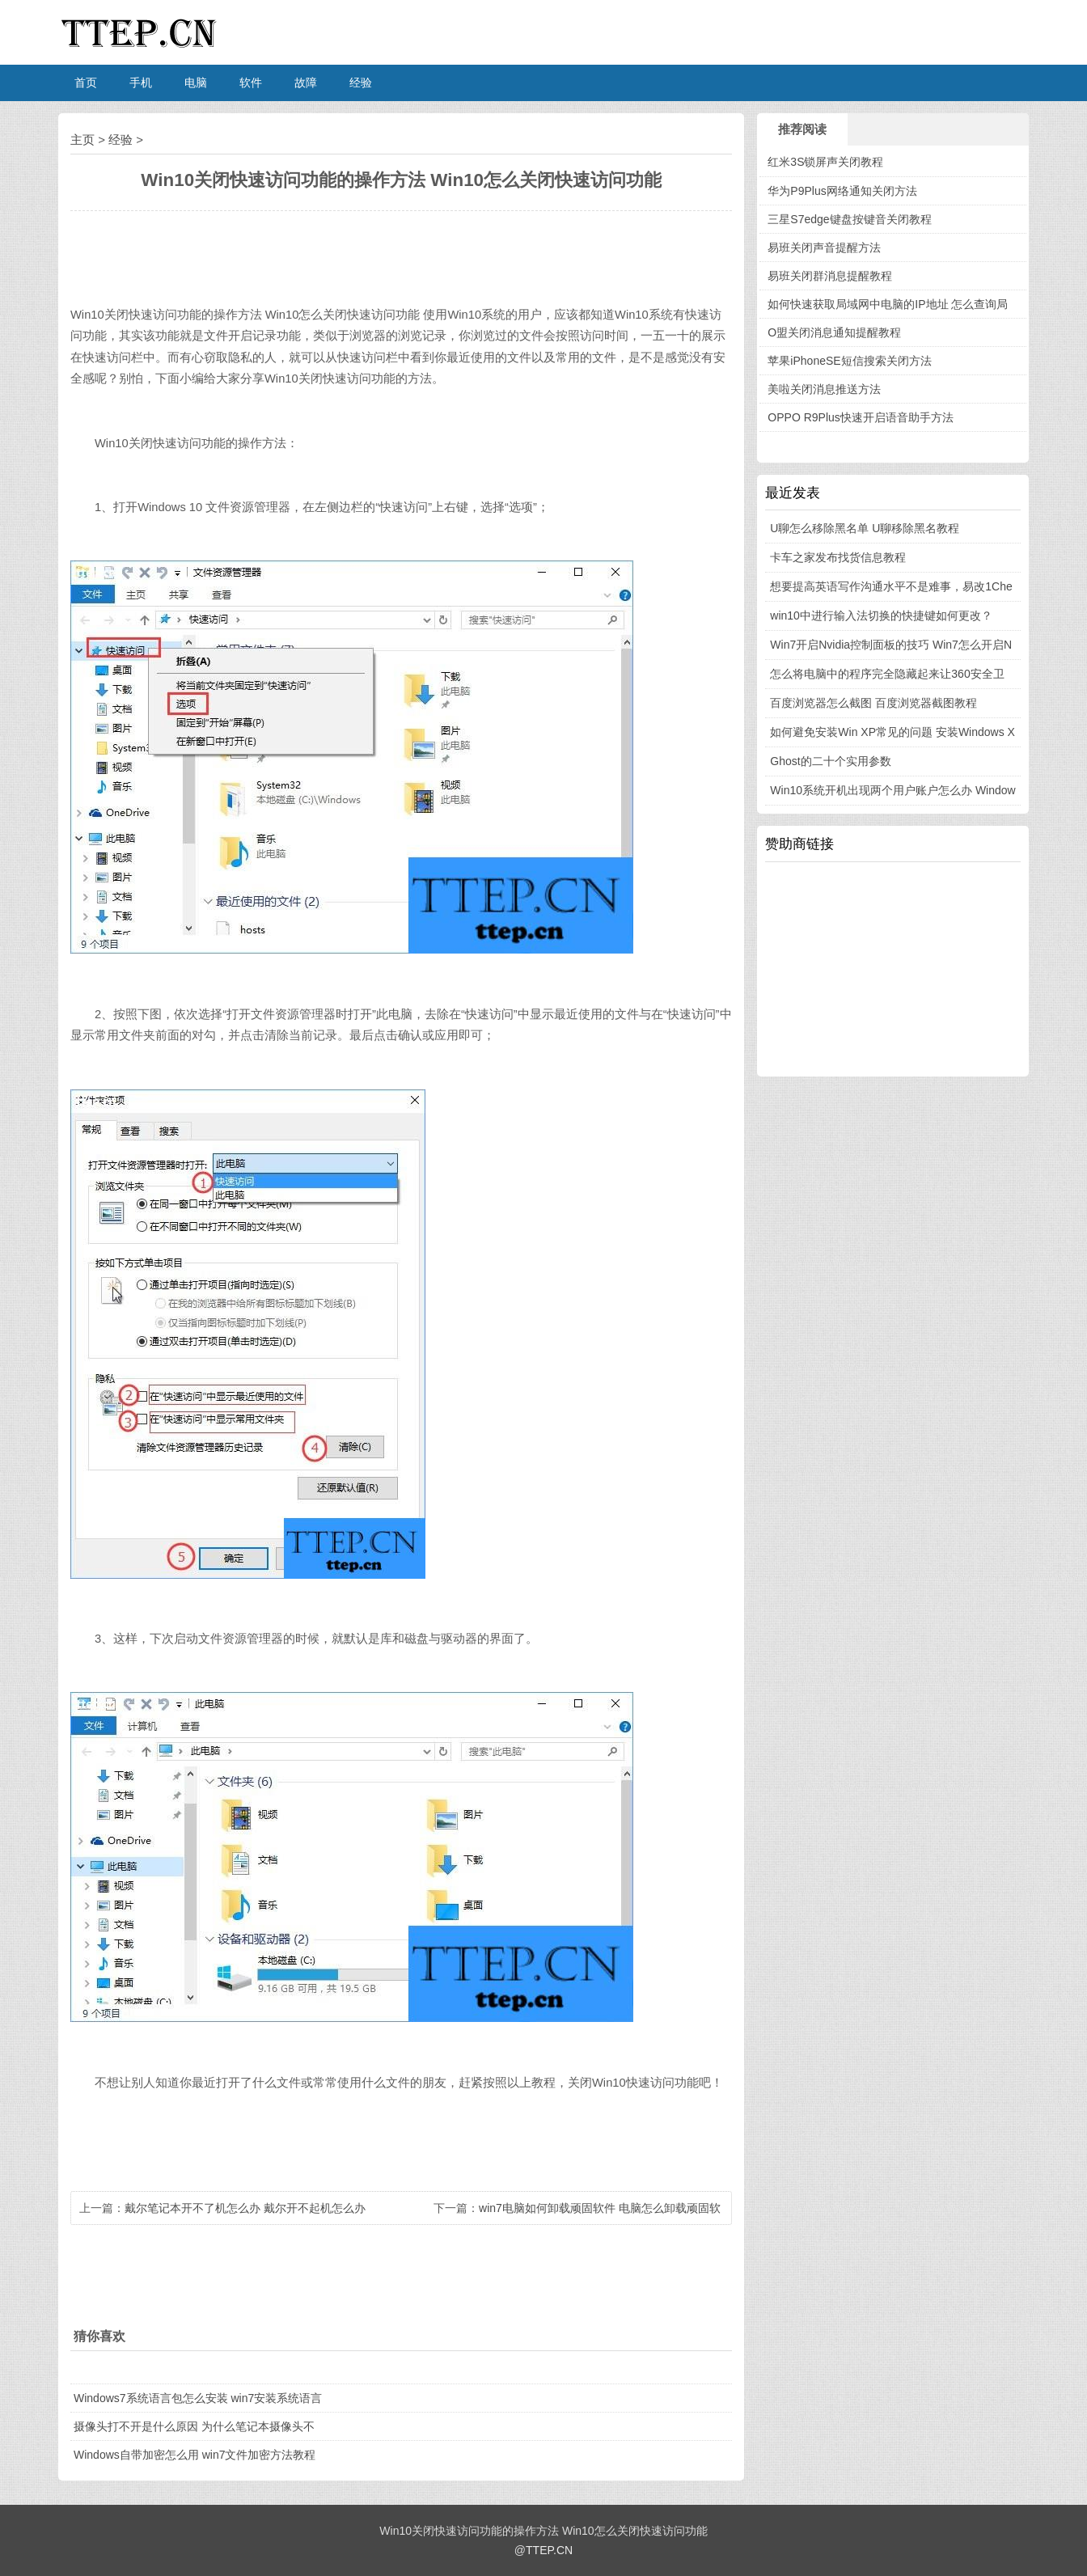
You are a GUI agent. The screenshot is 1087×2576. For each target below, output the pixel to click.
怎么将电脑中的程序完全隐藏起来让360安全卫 (887, 673)
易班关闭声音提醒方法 (824, 247)
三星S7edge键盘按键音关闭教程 (849, 219)
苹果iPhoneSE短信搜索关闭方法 (849, 360)
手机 (140, 82)
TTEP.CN (549, 2550)
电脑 (195, 82)
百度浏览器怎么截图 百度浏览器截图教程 (873, 702)
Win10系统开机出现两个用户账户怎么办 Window (892, 790)
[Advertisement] (893, 967)
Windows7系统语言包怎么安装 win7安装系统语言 (198, 2398)
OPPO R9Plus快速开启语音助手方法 (860, 417)
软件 (250, 82)
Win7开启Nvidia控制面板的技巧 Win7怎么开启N (891, 644)
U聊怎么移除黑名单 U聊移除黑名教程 (864, 528)
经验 (360, 82)
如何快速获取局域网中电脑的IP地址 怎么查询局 (888, 304)
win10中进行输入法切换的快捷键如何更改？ (881, 615)
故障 (305, 82)
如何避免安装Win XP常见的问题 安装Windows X (892, 731)
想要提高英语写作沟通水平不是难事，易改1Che (891, 586)
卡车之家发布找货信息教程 (838, 557)
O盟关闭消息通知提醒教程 (834, 332)
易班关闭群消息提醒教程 (830, 275)
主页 (82, 139)
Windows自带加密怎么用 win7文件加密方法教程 (194, 2454)
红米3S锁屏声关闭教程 (825, 161)
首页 (85, 82)
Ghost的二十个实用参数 (830, 761)
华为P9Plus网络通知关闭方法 (842, 190)
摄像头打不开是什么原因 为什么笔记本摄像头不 (194, 2426)
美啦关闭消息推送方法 (824, 389)
